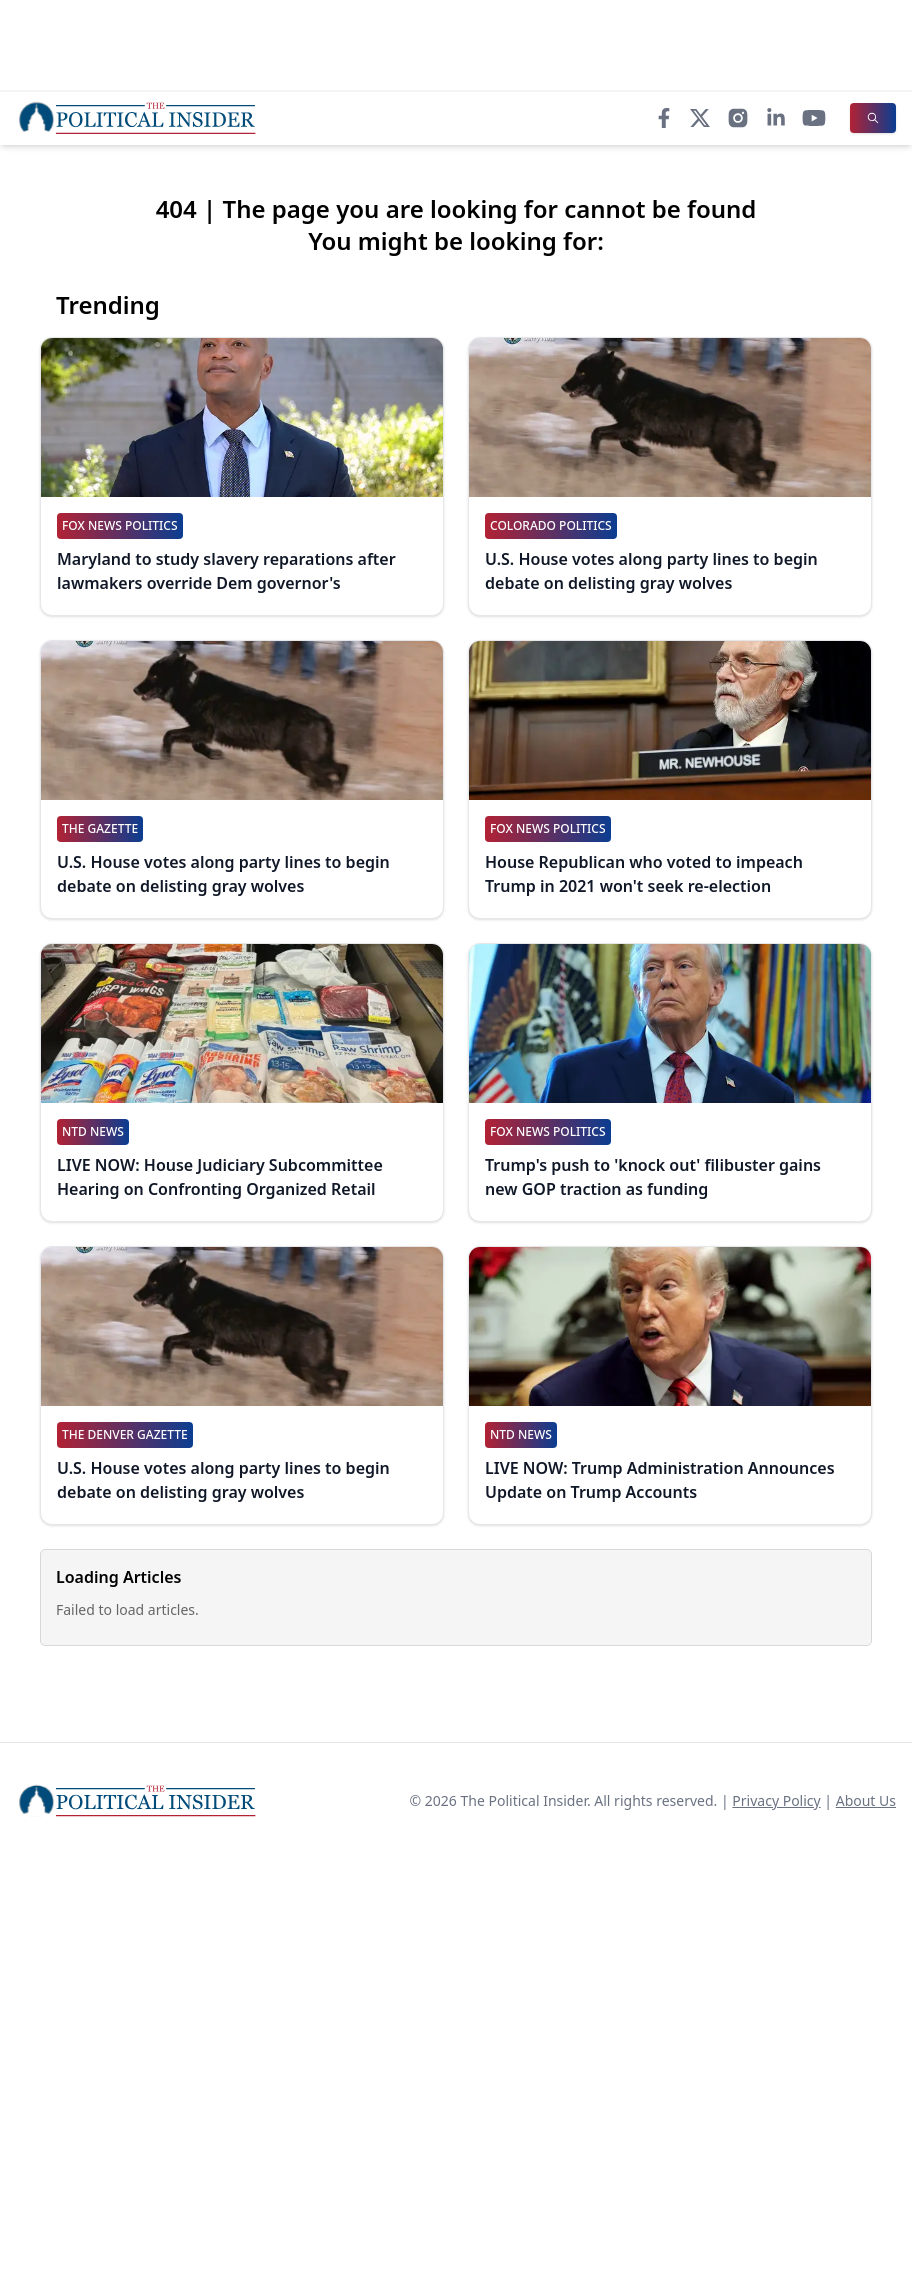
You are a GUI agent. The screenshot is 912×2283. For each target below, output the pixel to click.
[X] (700, 118)
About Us (866, 1800)
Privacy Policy (776, 1800)
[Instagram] (738, 118)
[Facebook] (664, 118)
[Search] (873, 118)
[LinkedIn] (776, 118)
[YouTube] (814, 118)
